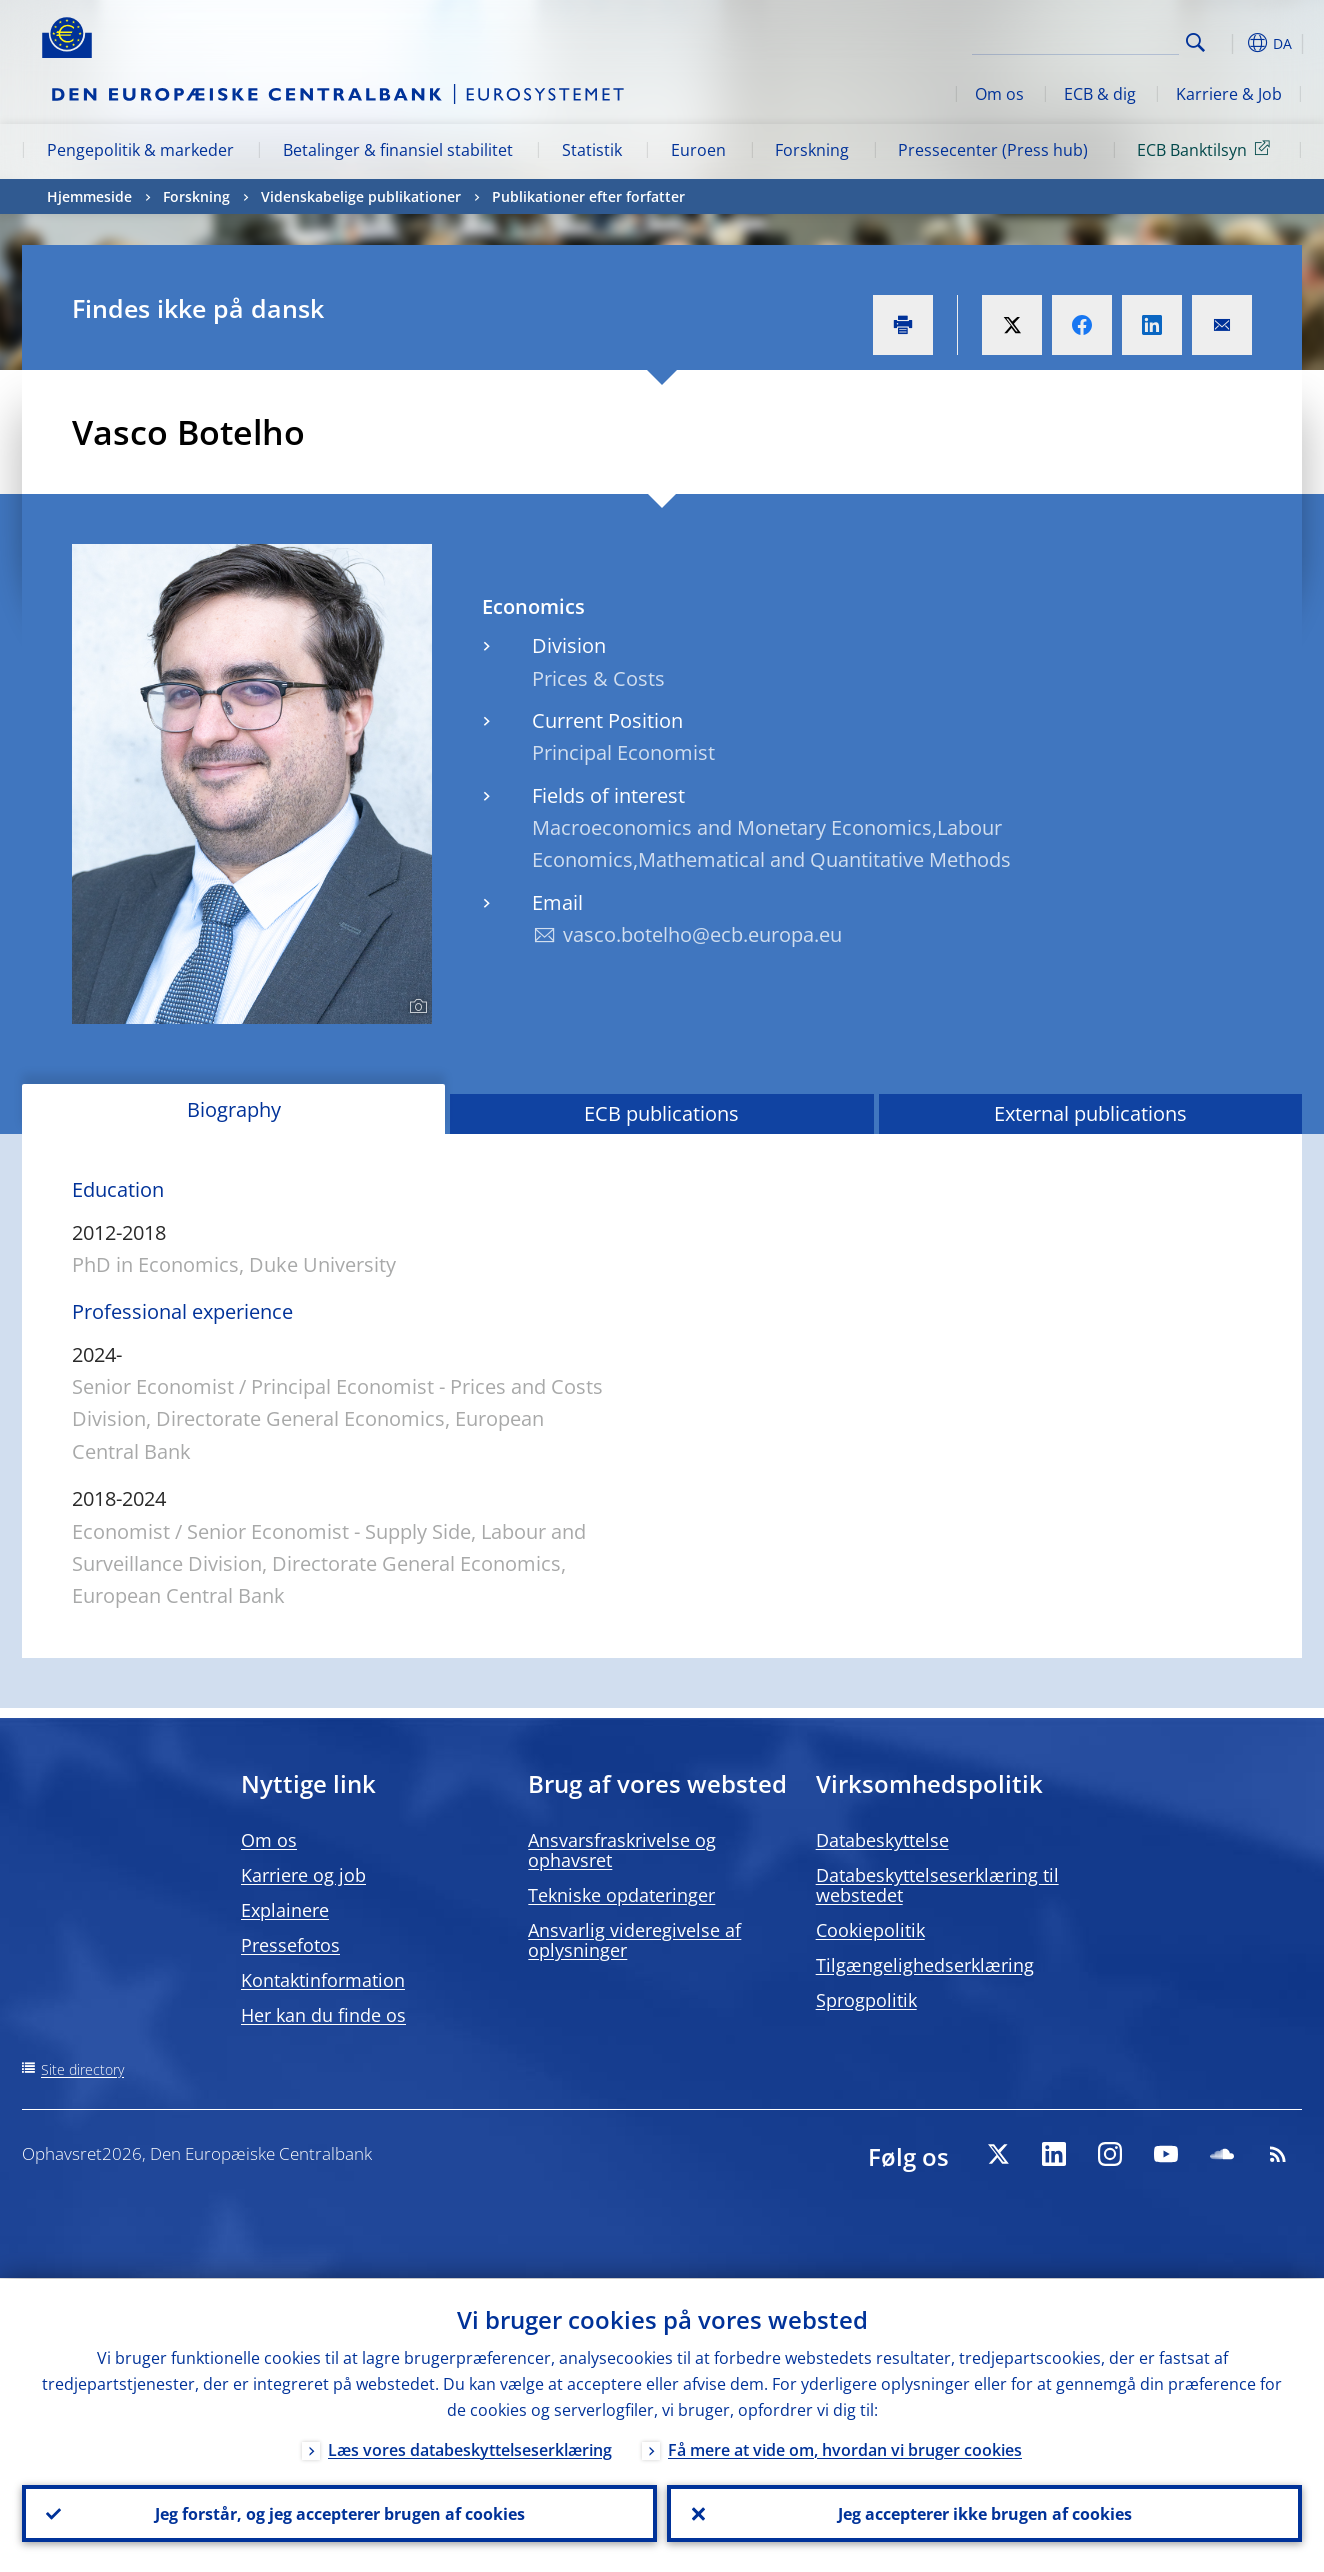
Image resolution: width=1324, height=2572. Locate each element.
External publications (1090, 1113)
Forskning (812, 150)
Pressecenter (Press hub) (993, 150)
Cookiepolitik (870, 1930)
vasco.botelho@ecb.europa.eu (702, 934)
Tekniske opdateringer (621, 1895)
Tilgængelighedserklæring (925, 1965)
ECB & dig (1100, 94)
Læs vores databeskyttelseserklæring (470, 2449)
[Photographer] (415, 1007)
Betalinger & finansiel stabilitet (398, 150)
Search (1195, 42)
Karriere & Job (1229, 94)
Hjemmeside (89, 196)
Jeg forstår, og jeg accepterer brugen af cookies (340, 2513)
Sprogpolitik (866, 2000)
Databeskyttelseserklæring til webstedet (937, 1885)
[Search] (1079, 40)
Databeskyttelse (882, 1840)
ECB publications (661, 1113)
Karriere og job (303, 1875)
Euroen (698, 150)
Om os (999, 94)
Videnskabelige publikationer (361, 196)
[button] (1232, 43)
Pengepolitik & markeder (140, 150)
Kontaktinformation (323, 1980)
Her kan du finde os (323, 2015)
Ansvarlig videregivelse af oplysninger (634, 1940)
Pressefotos (290, 1945)
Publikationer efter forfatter (588, 196)
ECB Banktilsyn (1207, 149)
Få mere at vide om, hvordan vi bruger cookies (845, 2449)
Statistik (592, 150)
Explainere (285, 1910)
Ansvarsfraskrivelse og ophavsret (622, 1850)
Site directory (82, 2069)
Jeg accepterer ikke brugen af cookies (985, 2513)
